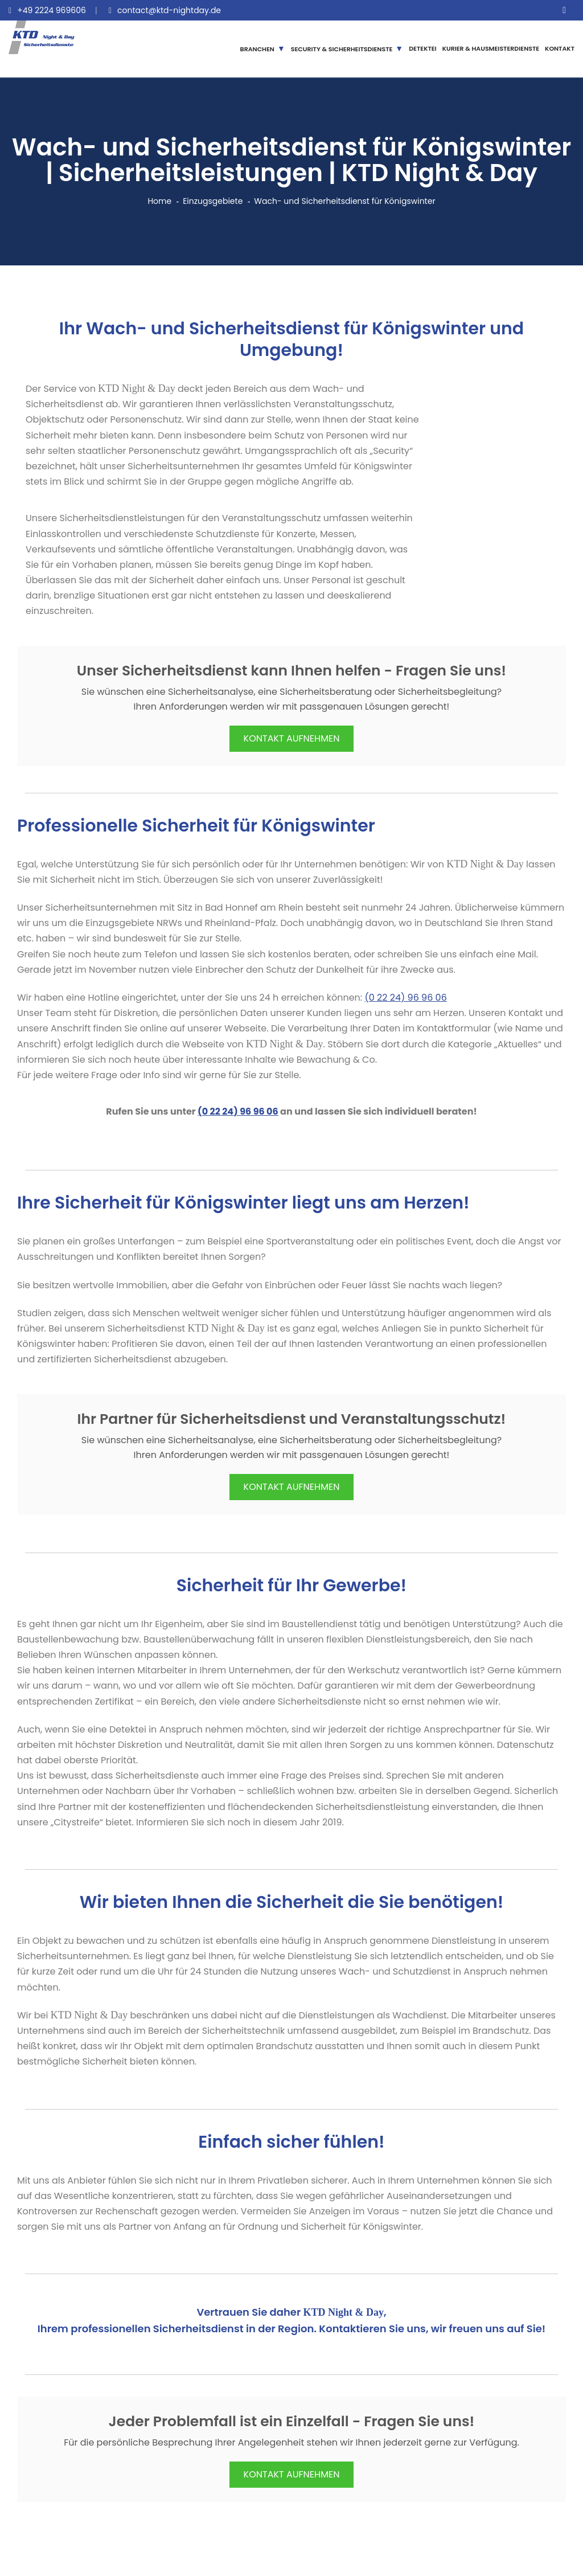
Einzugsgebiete (213, 201)
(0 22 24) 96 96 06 (406, 997)
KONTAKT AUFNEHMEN (292, 738)
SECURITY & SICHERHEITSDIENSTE (342, 49)
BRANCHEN (257, 49)
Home (159, 201)
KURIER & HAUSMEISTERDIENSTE (490, 48)
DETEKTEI (423, 48)
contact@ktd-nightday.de (169, 10)
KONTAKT (559, 48)
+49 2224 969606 (51, 10)
